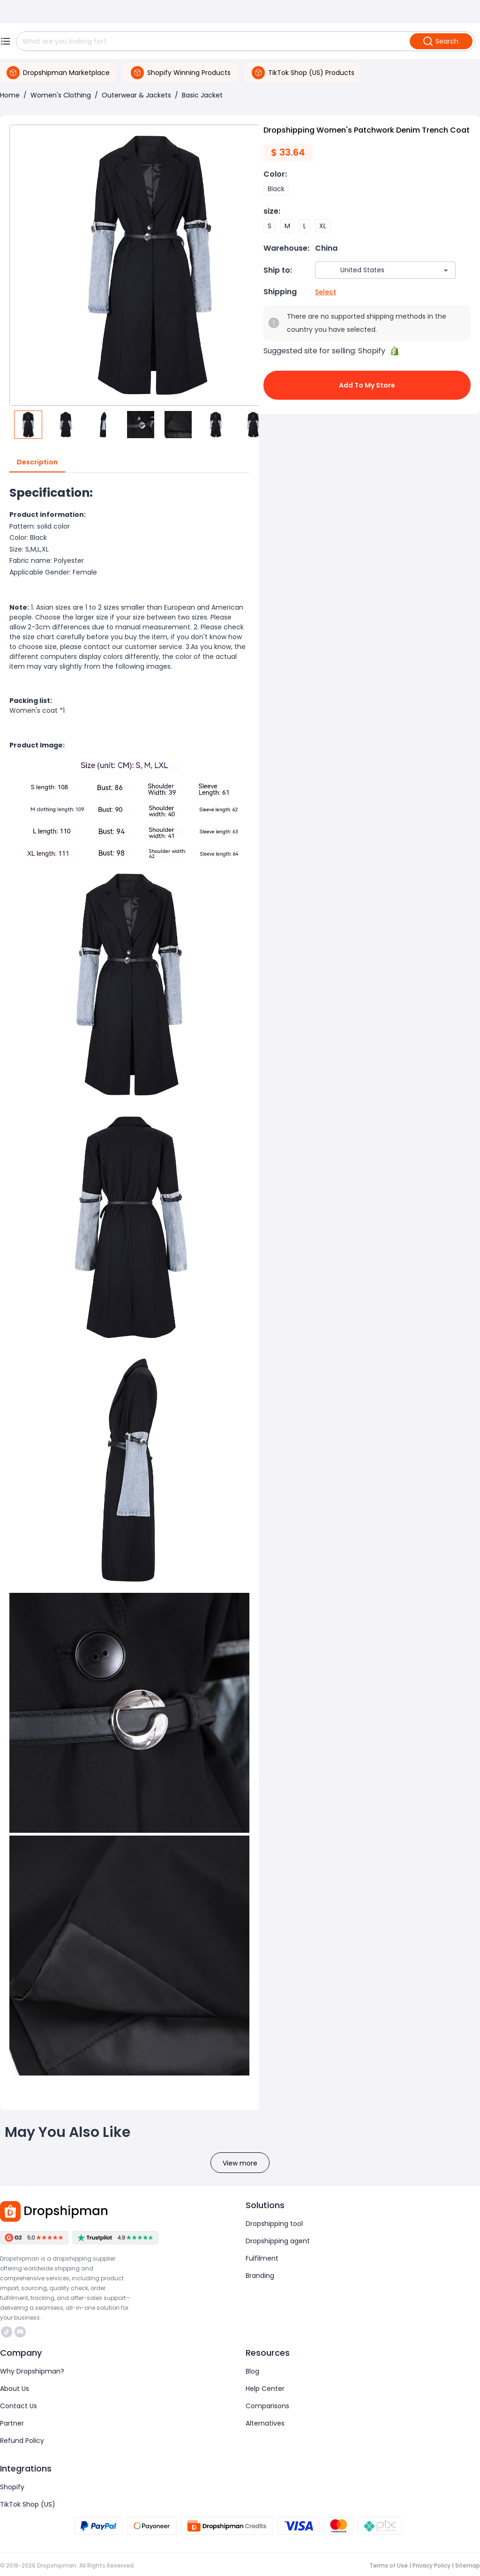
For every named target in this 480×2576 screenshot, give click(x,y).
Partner (12, 2423)
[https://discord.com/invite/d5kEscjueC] (20, 2331)
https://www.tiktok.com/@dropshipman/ (6, 2331)
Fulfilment (262, 2258)
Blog (252, 2371)
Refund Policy (22, 2440)
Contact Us (18, 2406)
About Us (14, 2388)
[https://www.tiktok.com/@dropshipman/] (6, 2331)
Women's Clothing (60, 95)
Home (10, 95)
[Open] (445, 270)
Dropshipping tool (274, 2223)
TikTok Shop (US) (27, 2504)
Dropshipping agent (278, 2241)
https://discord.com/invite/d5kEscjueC (20, 2331)
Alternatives (265, 2423)
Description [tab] (37, 462)
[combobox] (371, 270)
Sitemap (467, 2565)
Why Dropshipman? (32, 2371)
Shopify (12, 2487)
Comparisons (267, 2406)
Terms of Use (388, 2565)
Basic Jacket (202, 95)
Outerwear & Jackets (136, 95)
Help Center (265, 2388)
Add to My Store (367, 385)
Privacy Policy (431, 2565)
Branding (260, 2275)
